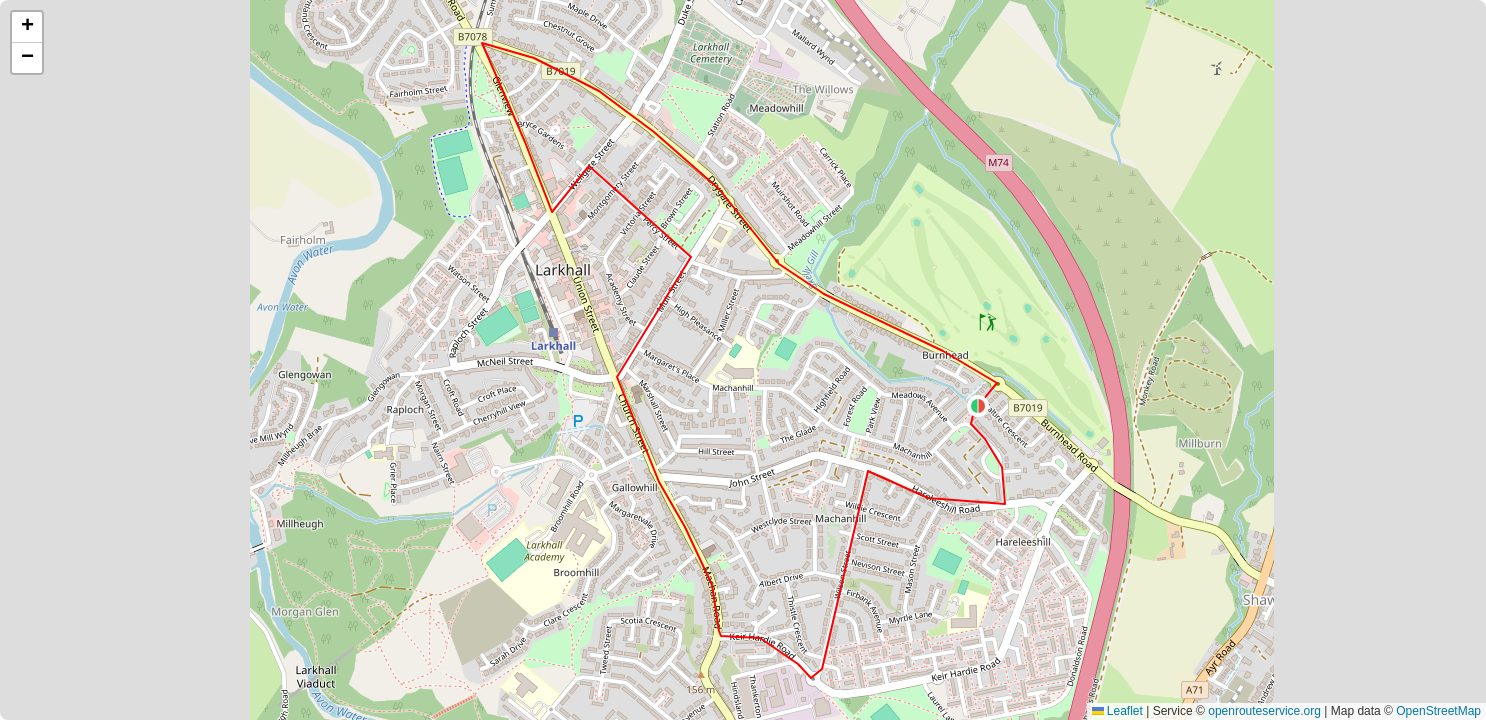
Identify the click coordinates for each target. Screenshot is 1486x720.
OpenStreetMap (1438, 711)
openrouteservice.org (1264, 711)
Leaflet (1117, 711)
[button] (978, 406)
